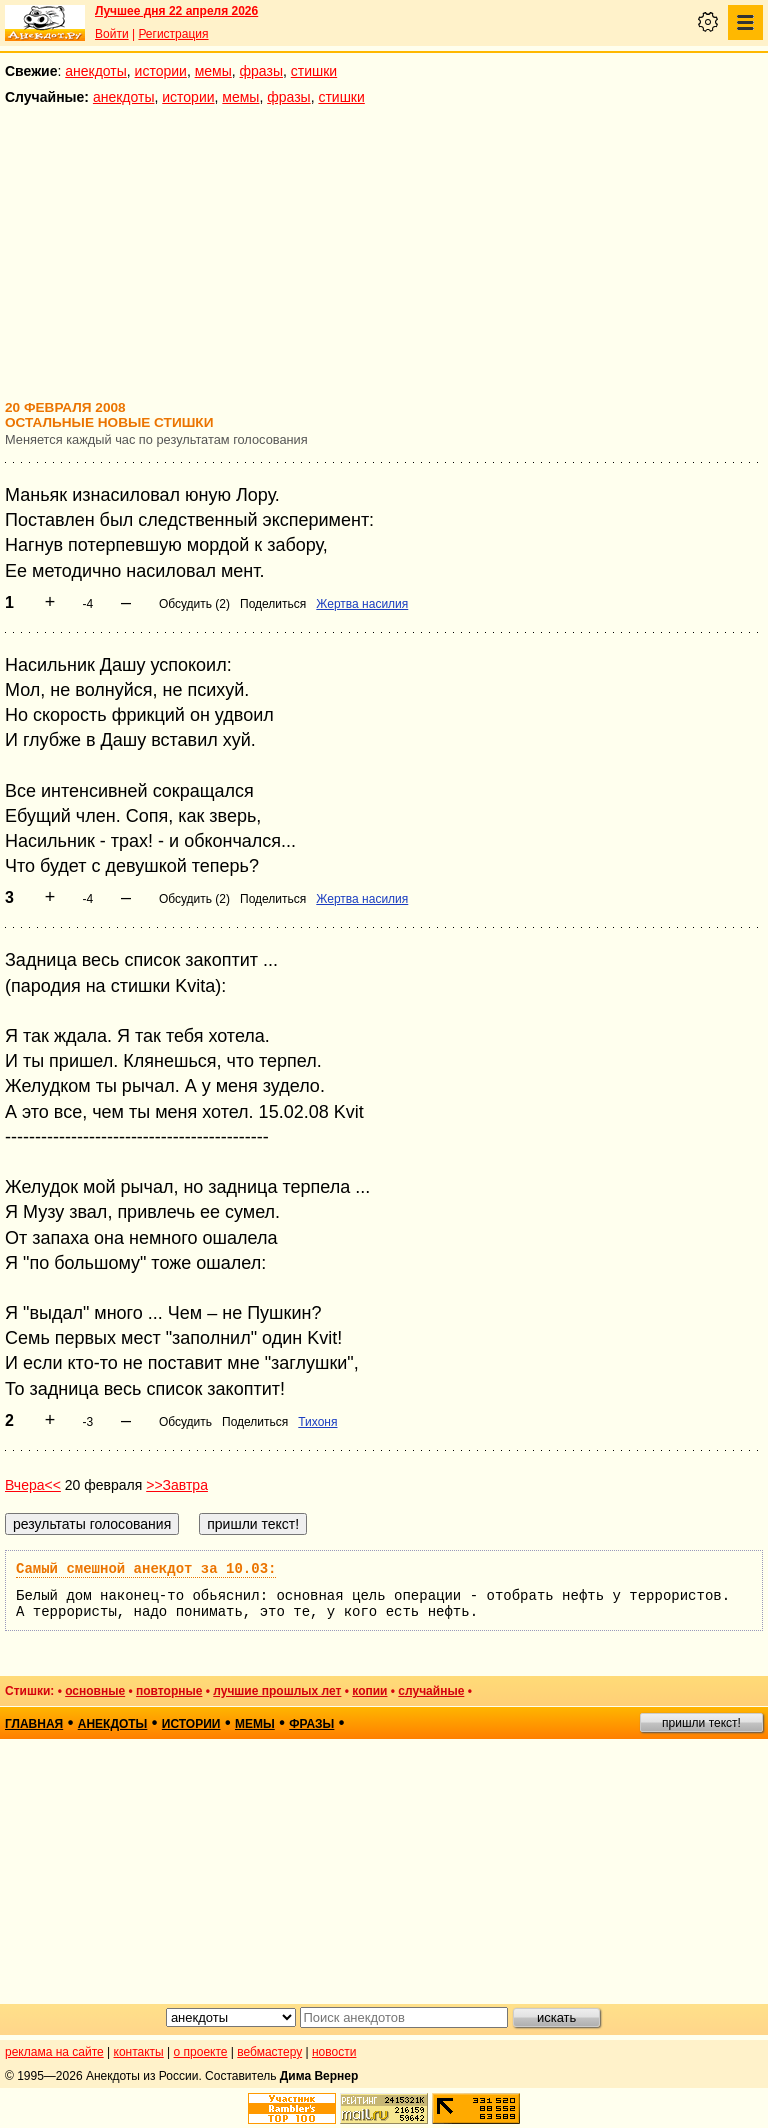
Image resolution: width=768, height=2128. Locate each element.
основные (95, 1691)
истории (161, 71)
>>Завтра (177, 1485)
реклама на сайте (54, 2052)
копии (369, 1691)
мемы (213, 71)
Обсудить (185, 1422)
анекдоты (96, 71)
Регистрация (173, 34)
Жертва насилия (362, 604)
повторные (169, 1691)
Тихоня (317, 1422)
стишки (314, 71)
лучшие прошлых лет (277, 1691)
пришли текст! (701, 1723)
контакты (139, 2052)
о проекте (201, 2052)
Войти (112, 34)
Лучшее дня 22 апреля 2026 (176, 11)
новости (334, 2052)
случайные (431, 1691)
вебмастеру (269, 2052)
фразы (261, 71)
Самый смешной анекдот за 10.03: (146, 1569)
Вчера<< (33, 1485)
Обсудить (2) (194, 604)
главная (34, 1724)
